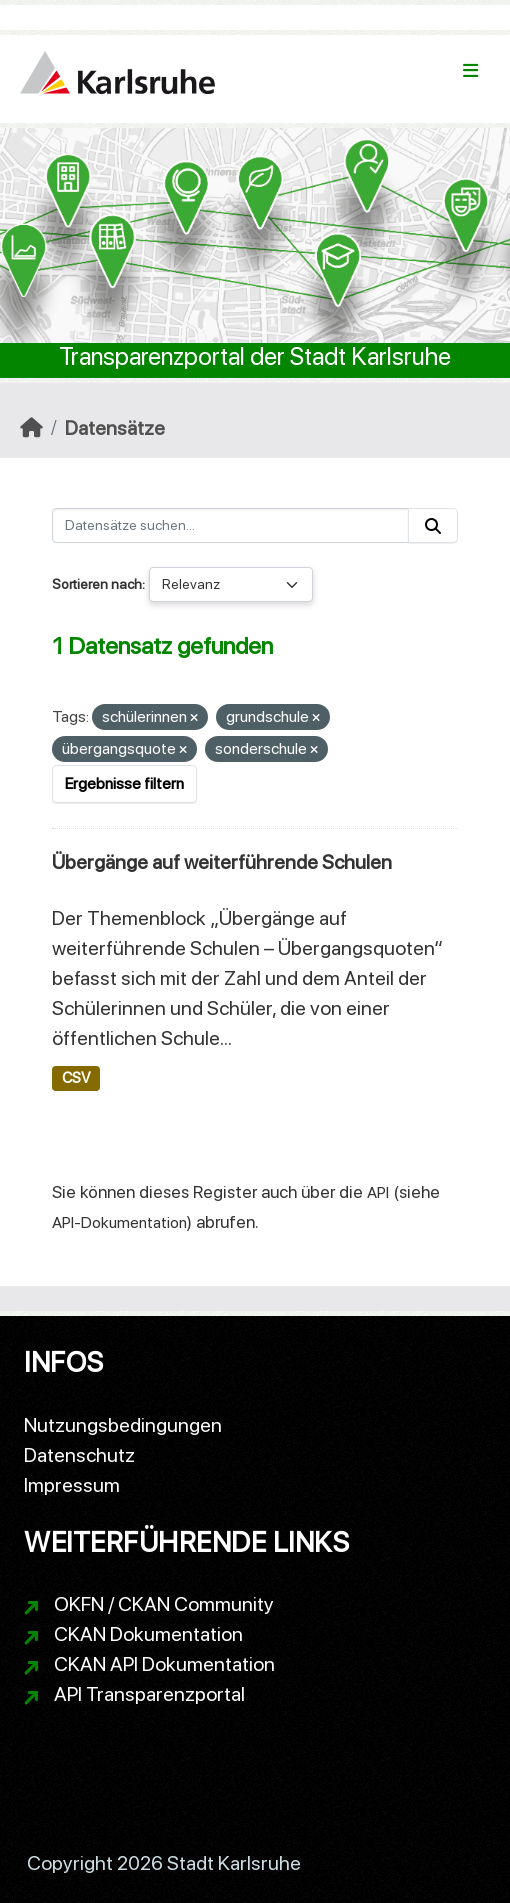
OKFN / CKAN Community (164, 1604)
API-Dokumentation (119, 1222)
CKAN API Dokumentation (164, 1664)
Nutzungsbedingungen (123, 1425)
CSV (76, 1078)
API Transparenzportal (149, 1694)
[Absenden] (433, 525)
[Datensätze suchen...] (230, 525)
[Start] (31, 428)
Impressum (72, 1485)
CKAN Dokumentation (148, 1634)
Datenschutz (79, 1455)
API (378, 1192)
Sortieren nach (97, 584)
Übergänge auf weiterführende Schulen (222, 862)
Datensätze (115, 428)
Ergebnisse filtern (124, 783)
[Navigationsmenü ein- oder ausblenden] (470, 71)
